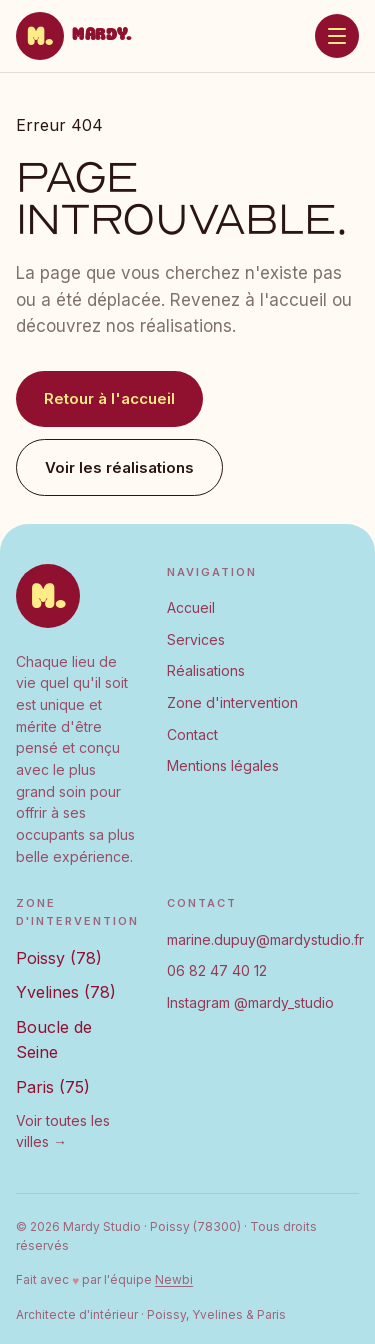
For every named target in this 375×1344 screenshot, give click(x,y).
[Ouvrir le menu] (337, 36)
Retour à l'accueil (109, 398)
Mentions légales (223, 765)
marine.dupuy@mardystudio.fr (265, 939)
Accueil (191, 607)
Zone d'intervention (232, 702)
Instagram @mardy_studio (250, 1002)
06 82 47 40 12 (217, 970)
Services (196, 639)
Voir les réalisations (119, 467)
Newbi (174, 1279)
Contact (192, 734)
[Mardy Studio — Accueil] (74, 36)
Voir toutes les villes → (63, 1131)
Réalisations (206, 670)
